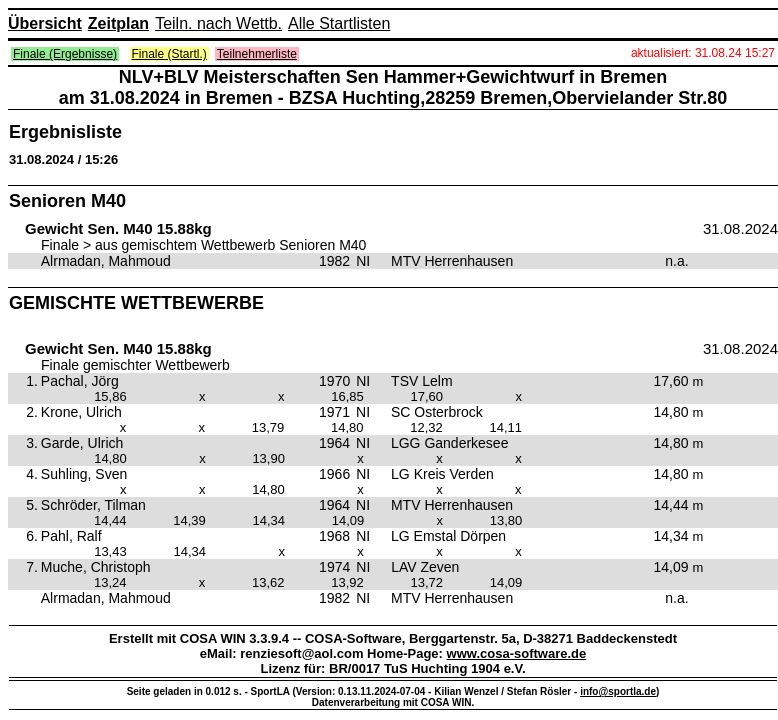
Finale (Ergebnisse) (65, 54)
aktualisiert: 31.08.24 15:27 (703, 53)
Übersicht (45, 23)
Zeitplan (118, 23)
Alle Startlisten (339, 23)
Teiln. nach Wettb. (218, 23)
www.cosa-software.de (517, 653)
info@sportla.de (618, 691)
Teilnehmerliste (257, 54)
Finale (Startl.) (169, 54)
